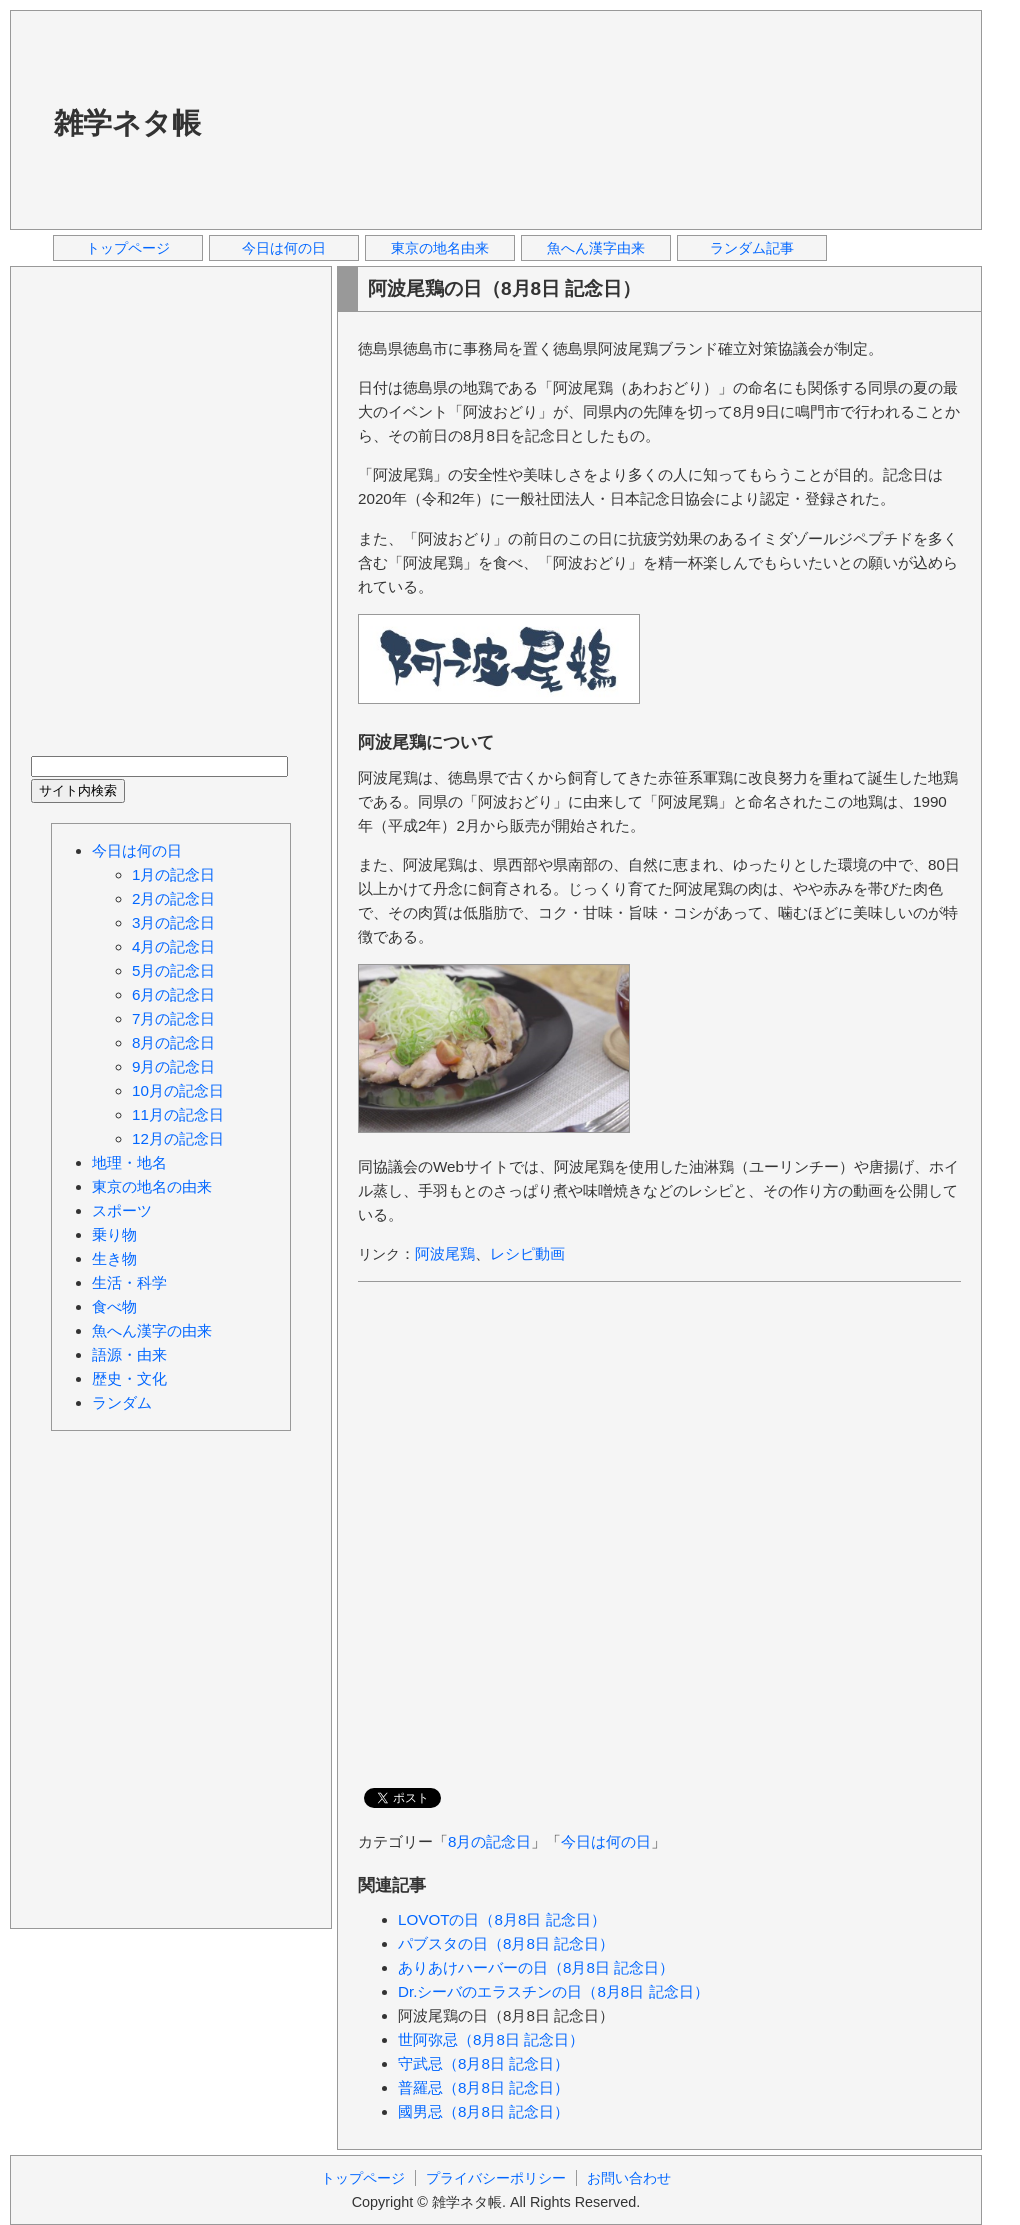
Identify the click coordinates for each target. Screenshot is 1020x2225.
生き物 (114, 1258)
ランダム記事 (752, 248)
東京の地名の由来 (152, 1186)
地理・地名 (129, 1162)
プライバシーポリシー (496, 2178)
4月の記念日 (173, 946)
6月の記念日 (173, 994)
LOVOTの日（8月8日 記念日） (502, 1919)
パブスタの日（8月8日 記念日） (506, 1943)
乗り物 (114, 1234)
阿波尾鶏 (445, 1253)
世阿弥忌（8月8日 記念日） (491, 2039)
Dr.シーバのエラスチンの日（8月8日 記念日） (553, 1991)
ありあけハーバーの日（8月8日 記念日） (536, 1967)
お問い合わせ (629, 2178)
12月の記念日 (178, 1138)
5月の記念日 (173, 970)
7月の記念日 (173, 1018)
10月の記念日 (178, 1090)
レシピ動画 (527, 1253)
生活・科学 (129, 1282)
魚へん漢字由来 (596, 248)
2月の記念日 (173, 898)
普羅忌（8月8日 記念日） (483, 2087)
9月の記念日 (173, 1066)
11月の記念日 (178, 1114)
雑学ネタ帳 (127, 123)
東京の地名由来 (440, 248)
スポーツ (122, 1210)
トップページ (128, 248)
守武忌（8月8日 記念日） (483, 2063)
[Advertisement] (347, 119)
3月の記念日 (173, 922)
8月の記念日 (489, 1841)
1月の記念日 (173, 874)
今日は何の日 (284, 248)
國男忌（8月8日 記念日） (483, 2111)
